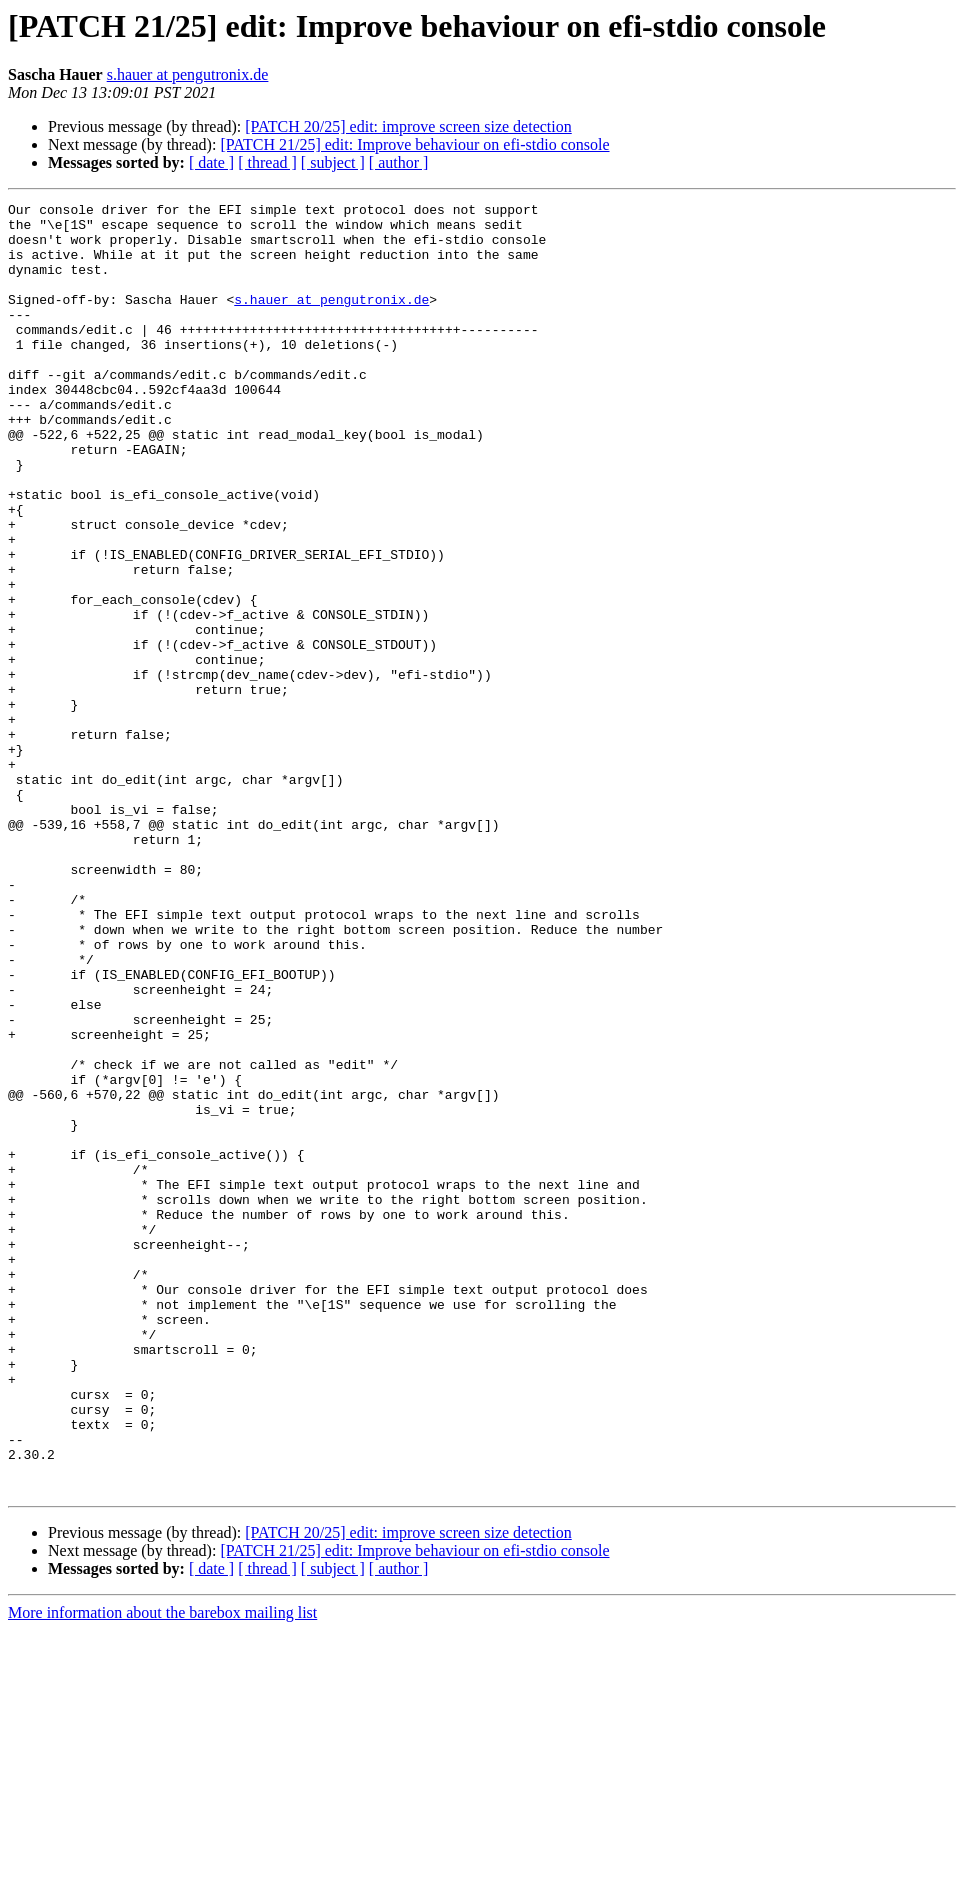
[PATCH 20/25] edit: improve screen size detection (408, 126)
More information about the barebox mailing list (162, 1870)
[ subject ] (333, 162)
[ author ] (399, 162)
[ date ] (211, 162)
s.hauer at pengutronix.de (188, 74)
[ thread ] (267, 162)
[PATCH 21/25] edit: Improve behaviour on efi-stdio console (414, 144)
